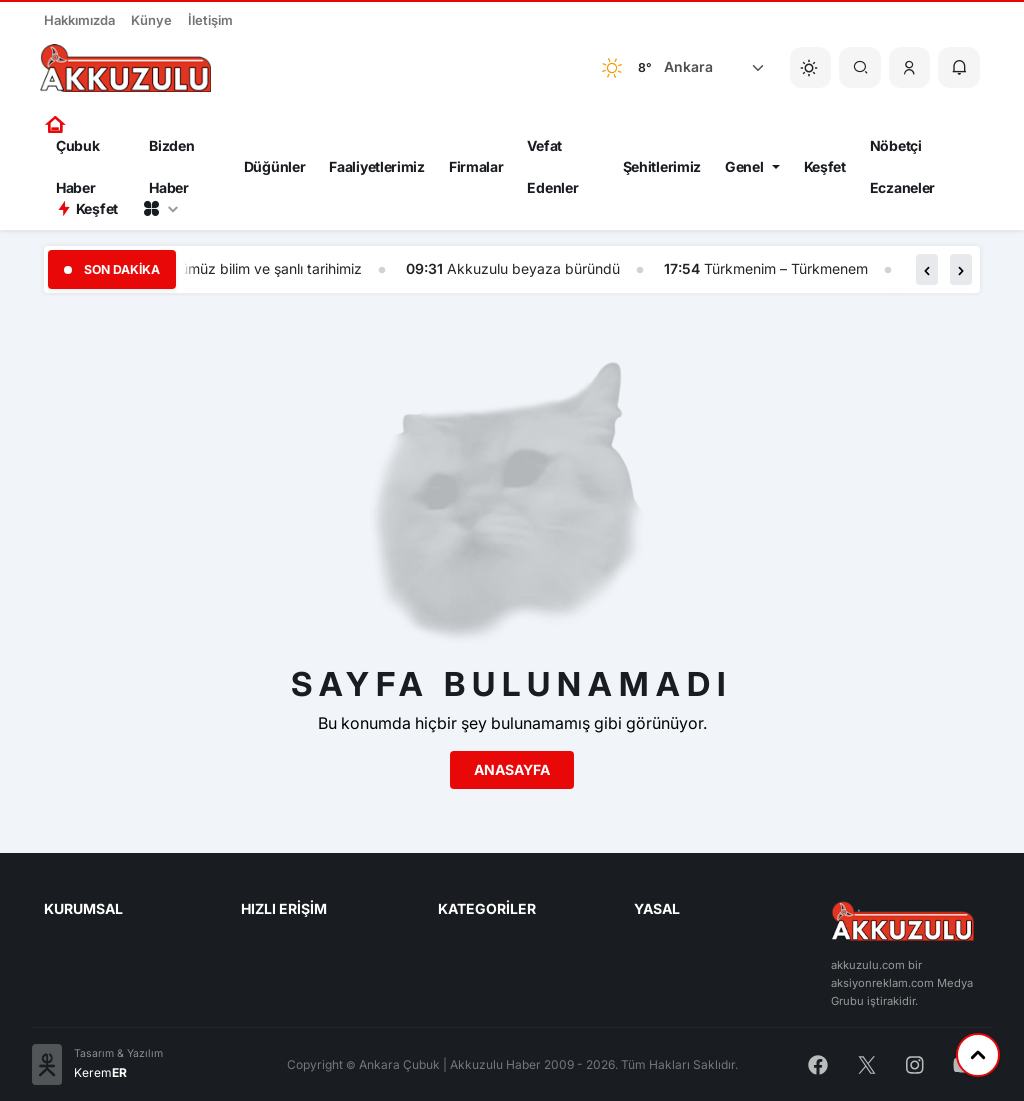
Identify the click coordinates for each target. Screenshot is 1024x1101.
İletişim (210, 20)
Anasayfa (512, 769)
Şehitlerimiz (662, 166)
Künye (151, 20)
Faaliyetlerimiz (377, 166)
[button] (910, 68)
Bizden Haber (171, 167)
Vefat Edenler (552, 167)
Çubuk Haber (78, 167)
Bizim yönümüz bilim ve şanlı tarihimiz (241, 268)
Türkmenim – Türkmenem (788, 268)
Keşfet (825, 166)
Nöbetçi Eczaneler (902, 167)
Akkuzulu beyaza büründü (535, 268)
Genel (744, 166)
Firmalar (476, 166)
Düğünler (275, 166)
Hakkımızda (79, 20)
